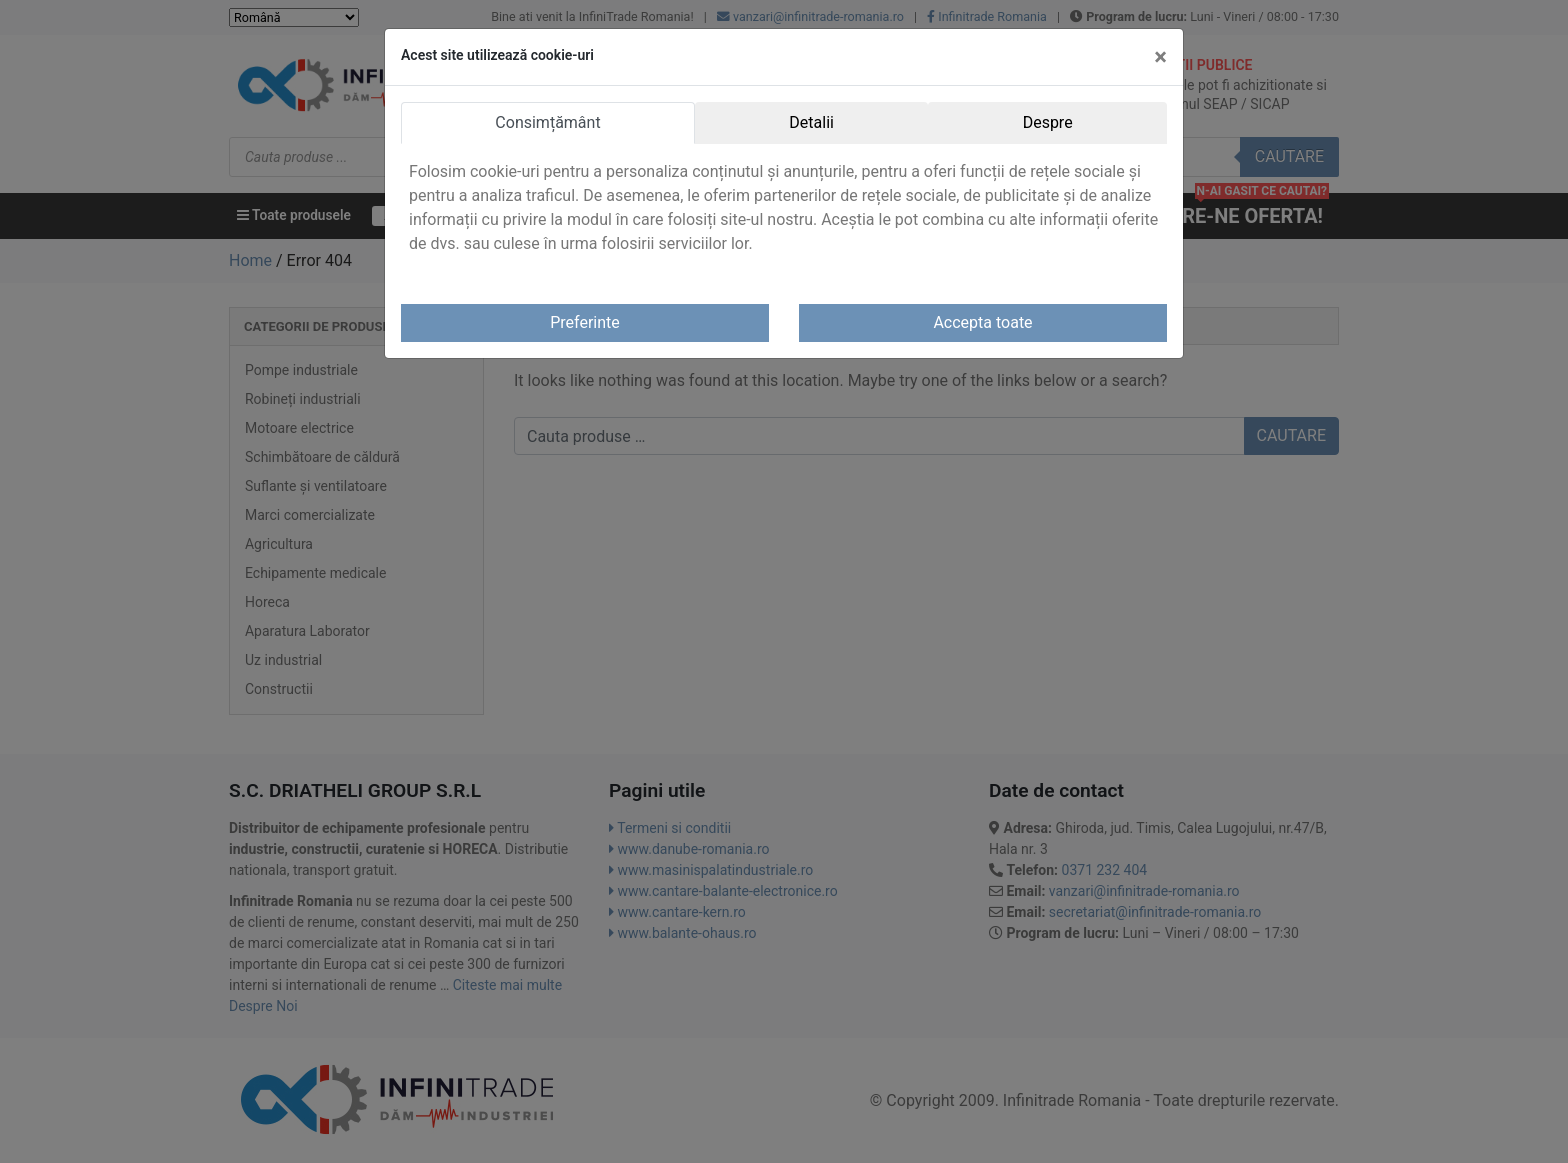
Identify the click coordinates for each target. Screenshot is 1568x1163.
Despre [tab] (1048, 122)
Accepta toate (982, 322)
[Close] (1160, 57)
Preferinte (585, 322)
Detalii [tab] (811, 122)
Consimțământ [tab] (547, 122)
